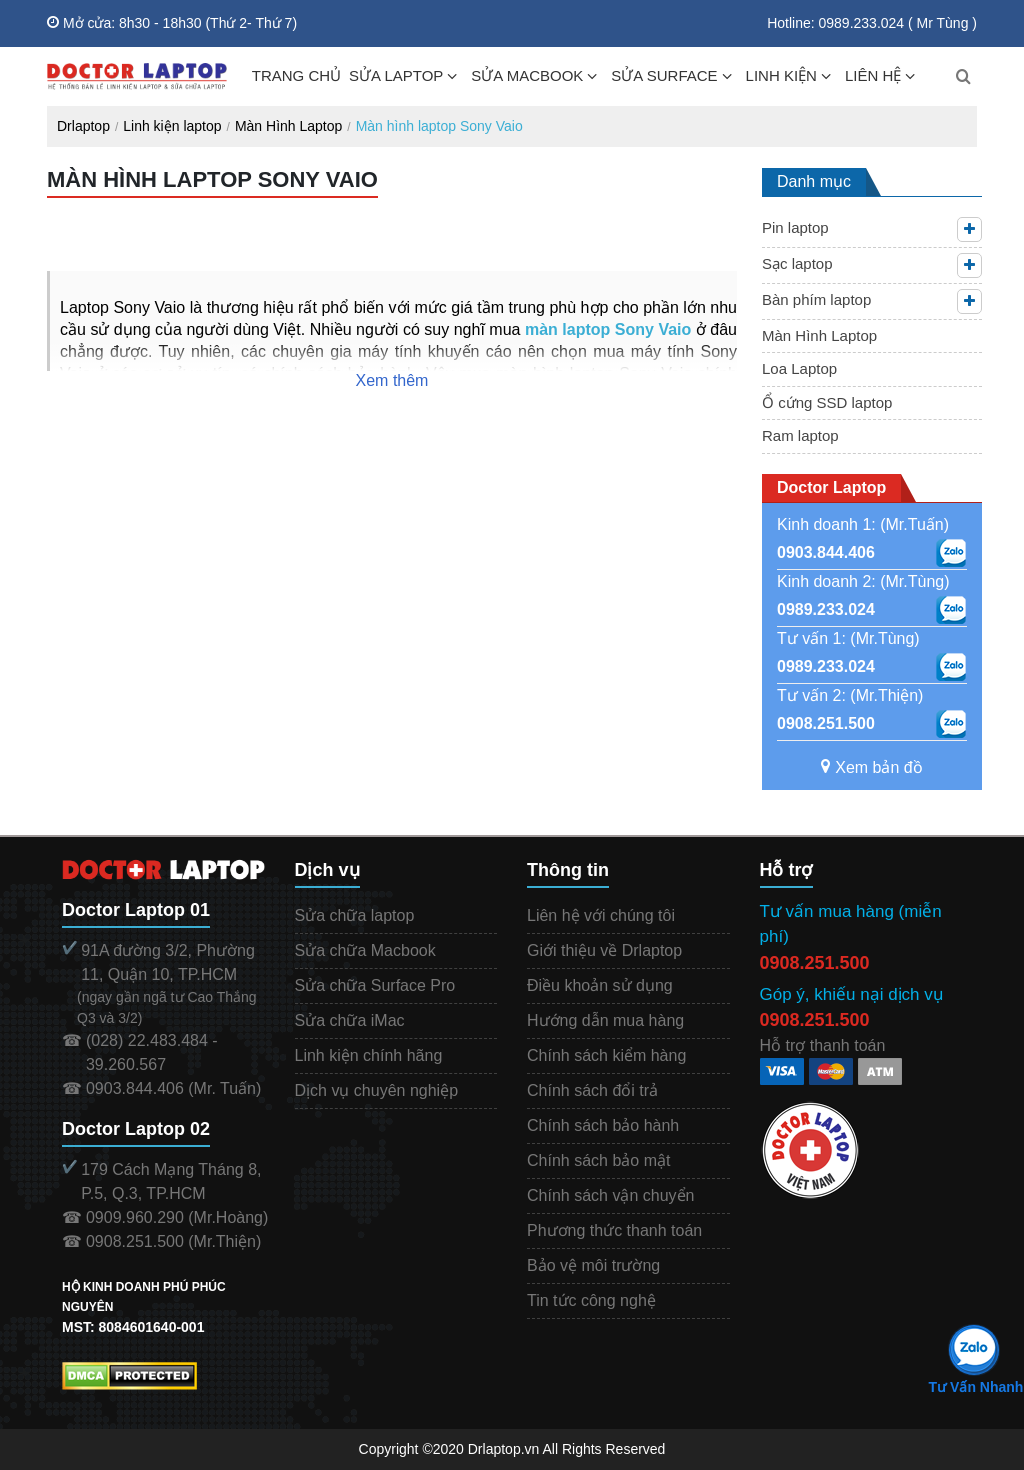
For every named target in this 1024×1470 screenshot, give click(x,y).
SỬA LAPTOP (396, 75)
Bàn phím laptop (816, 299)
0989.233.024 (826, 609)
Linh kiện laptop (172, 126)
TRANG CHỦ (296, 75)
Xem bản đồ (871, 767)
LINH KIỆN (781, 75)
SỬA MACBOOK (527, 75)
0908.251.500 (826, 723)
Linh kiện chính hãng (369, 1055)
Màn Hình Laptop (288, 126)
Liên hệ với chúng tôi (601, 915)
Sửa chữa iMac (350, 1020)
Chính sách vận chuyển (610, 1195)
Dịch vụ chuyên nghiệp (377, 1090)
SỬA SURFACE (664, 75)
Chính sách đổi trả (592, 1090)
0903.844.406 (826, 552)
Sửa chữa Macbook (365, 950)
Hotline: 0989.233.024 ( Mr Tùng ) (872, 23)
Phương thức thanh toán (614, 1230)
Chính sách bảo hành (603, 1125)
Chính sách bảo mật (598, 1160)
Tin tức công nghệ (591, 1300)
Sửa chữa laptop (355, 915)
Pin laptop (795, 227)
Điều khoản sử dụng (600, 985)
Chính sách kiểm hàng (606, 1055)
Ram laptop (800, 435)
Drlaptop (83, 126)
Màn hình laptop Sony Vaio (439, 126)
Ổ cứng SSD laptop (827, 402)
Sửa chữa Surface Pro (375, 985)
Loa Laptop (799, 368)
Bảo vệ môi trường (593, 1265)
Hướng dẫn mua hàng (605, 1020)
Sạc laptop (797, 263)
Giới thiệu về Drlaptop (604, 950)
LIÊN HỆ (873, 75)
